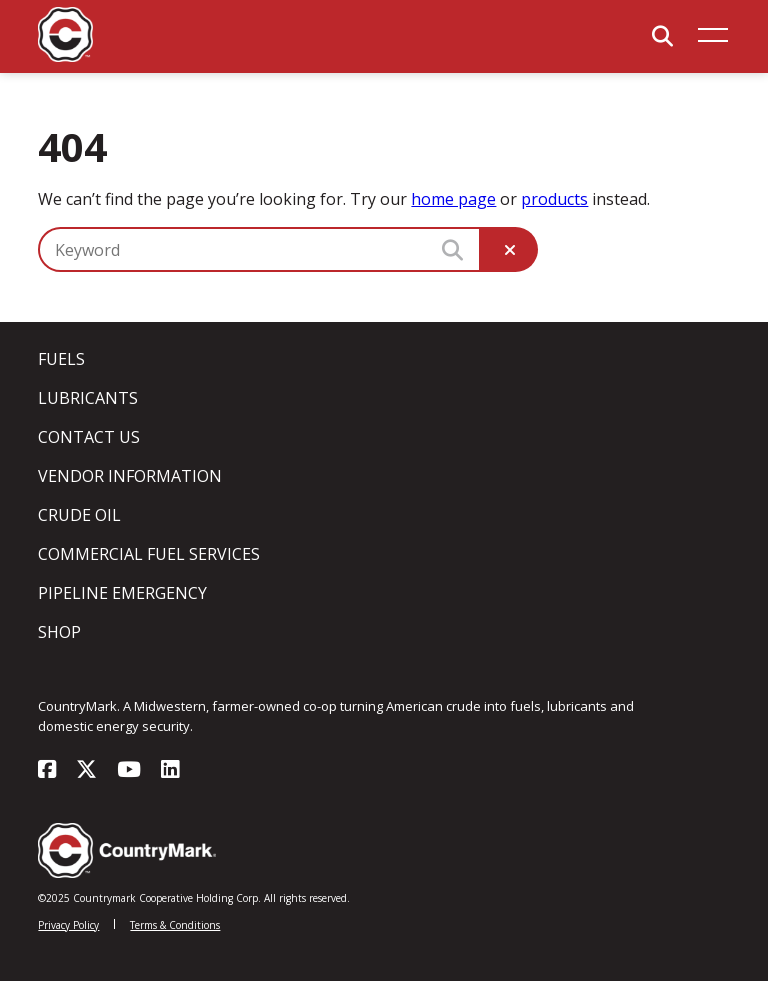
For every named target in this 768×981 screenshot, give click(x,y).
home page (453, 199)
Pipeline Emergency (122, 593)
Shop (59, 632)
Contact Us (89, 437)
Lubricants (88, 398)
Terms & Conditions (175, 925)
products (554, 199)
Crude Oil (79, 515)
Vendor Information (130, 476)
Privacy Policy (68, 925)
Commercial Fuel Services (149, 554)
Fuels (61, 359)
